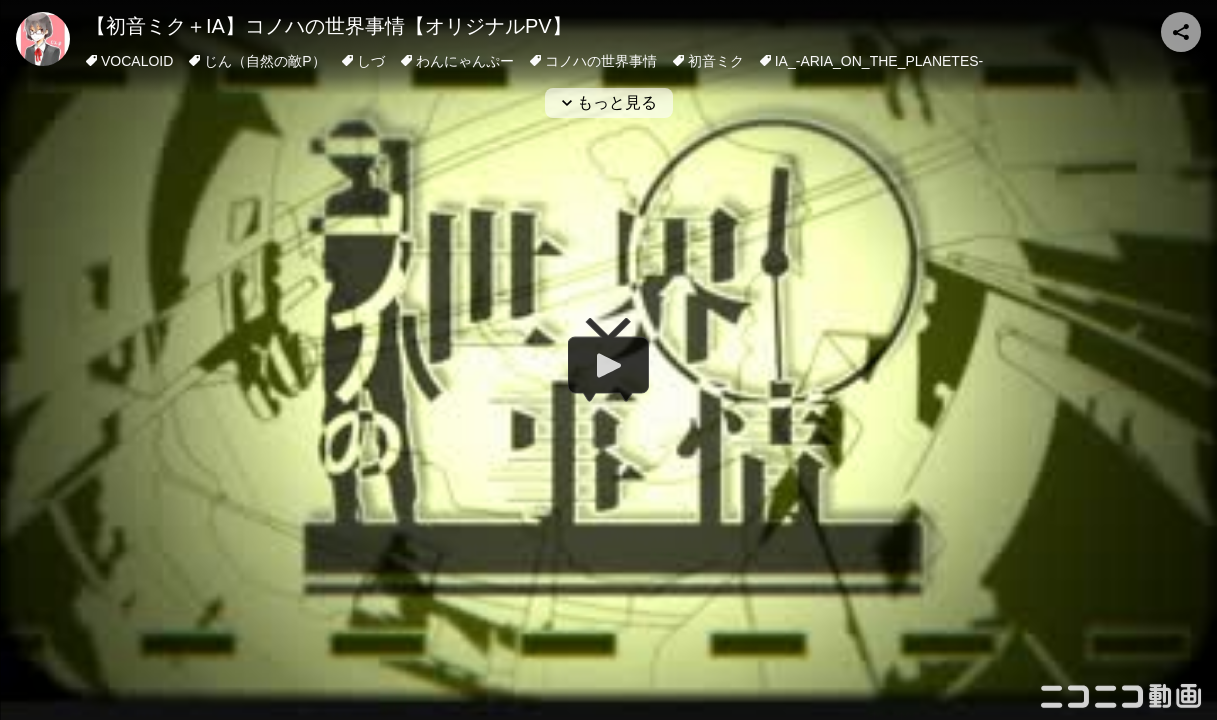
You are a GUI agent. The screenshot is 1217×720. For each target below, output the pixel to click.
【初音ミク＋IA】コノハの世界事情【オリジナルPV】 (329, 26)
